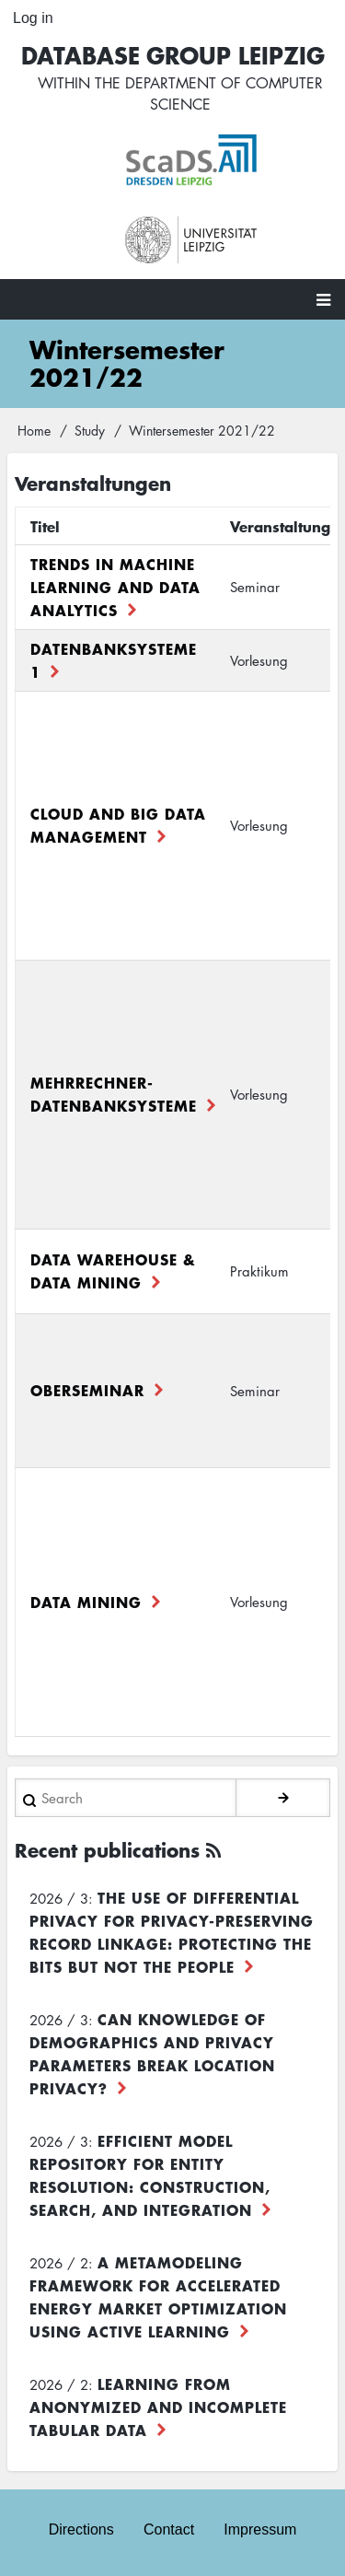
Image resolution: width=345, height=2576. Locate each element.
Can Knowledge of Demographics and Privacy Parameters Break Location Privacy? (152, 2053)
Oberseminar (87, 1390)
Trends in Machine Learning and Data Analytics (115, 587)
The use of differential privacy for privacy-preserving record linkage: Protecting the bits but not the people (171, 1931)
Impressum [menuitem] (260, 2529)
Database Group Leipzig (173, 55)
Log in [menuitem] (33, 18)
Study (90, 430)
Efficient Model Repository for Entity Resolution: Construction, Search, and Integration (149, 2174)
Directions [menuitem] (81, 2529)
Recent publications (107, 1849)
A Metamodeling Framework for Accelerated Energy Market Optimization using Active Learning (158, 2296)
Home (34, 430)
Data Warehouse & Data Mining (113, 1270)
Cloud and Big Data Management (118, 824)
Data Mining (86, 1602)
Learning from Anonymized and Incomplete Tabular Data (158, 2406)
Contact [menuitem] (169, 2529)
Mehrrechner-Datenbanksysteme (113, 1093)
